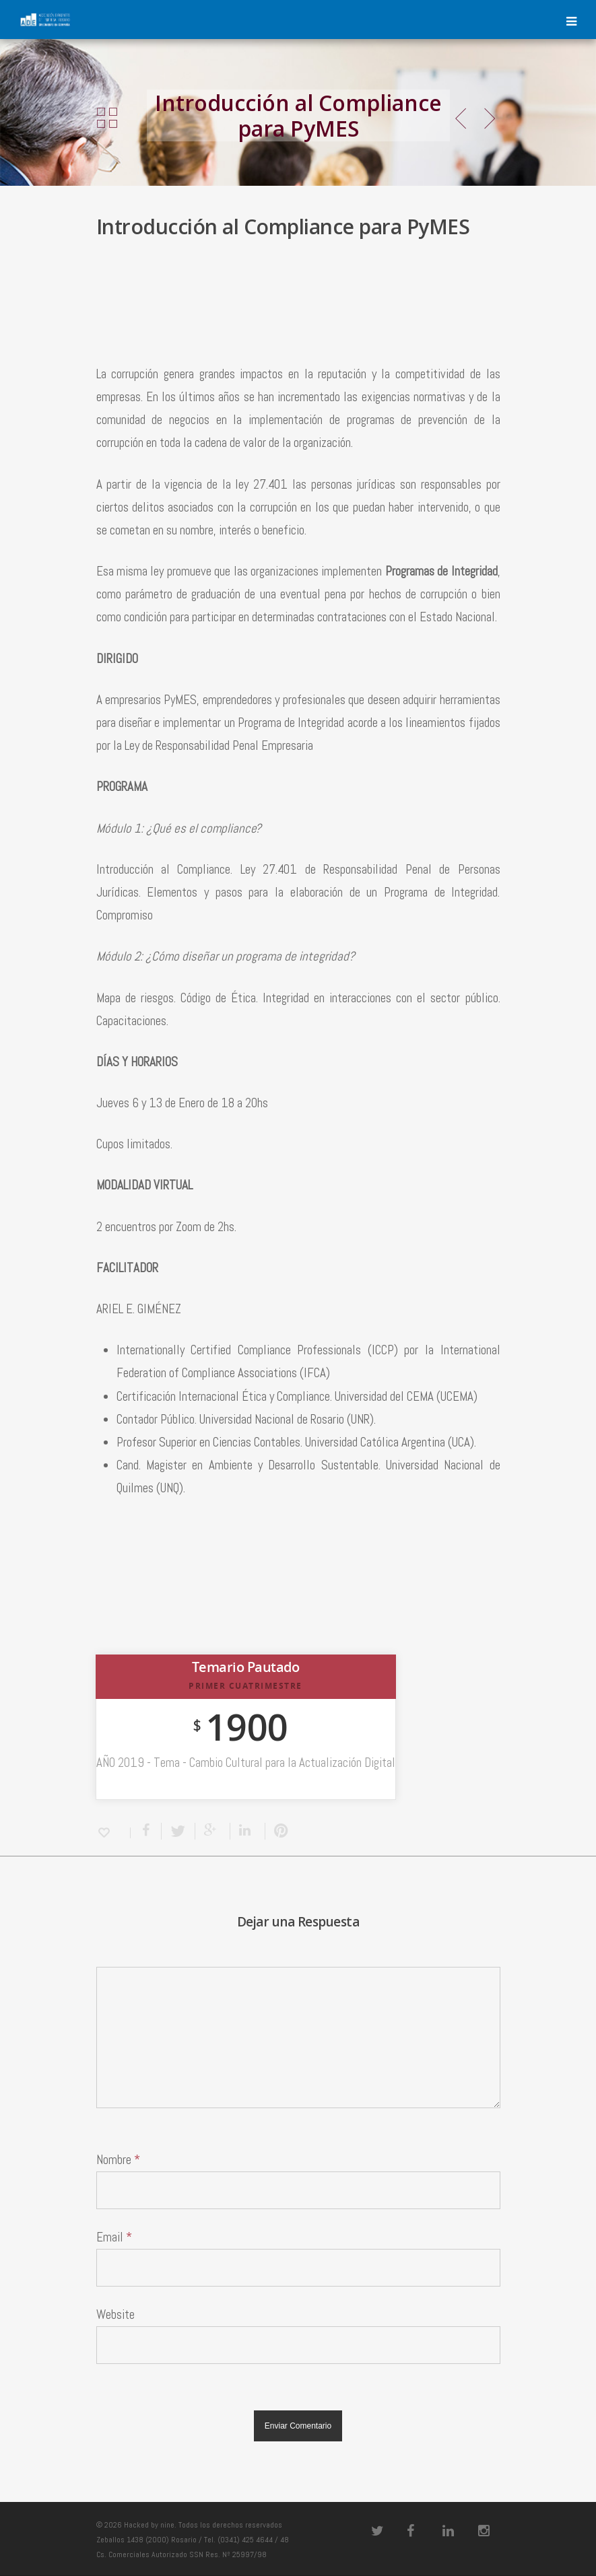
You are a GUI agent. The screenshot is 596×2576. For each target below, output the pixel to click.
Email (114, 2237)
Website (115, 2314)
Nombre (118, 2159)
